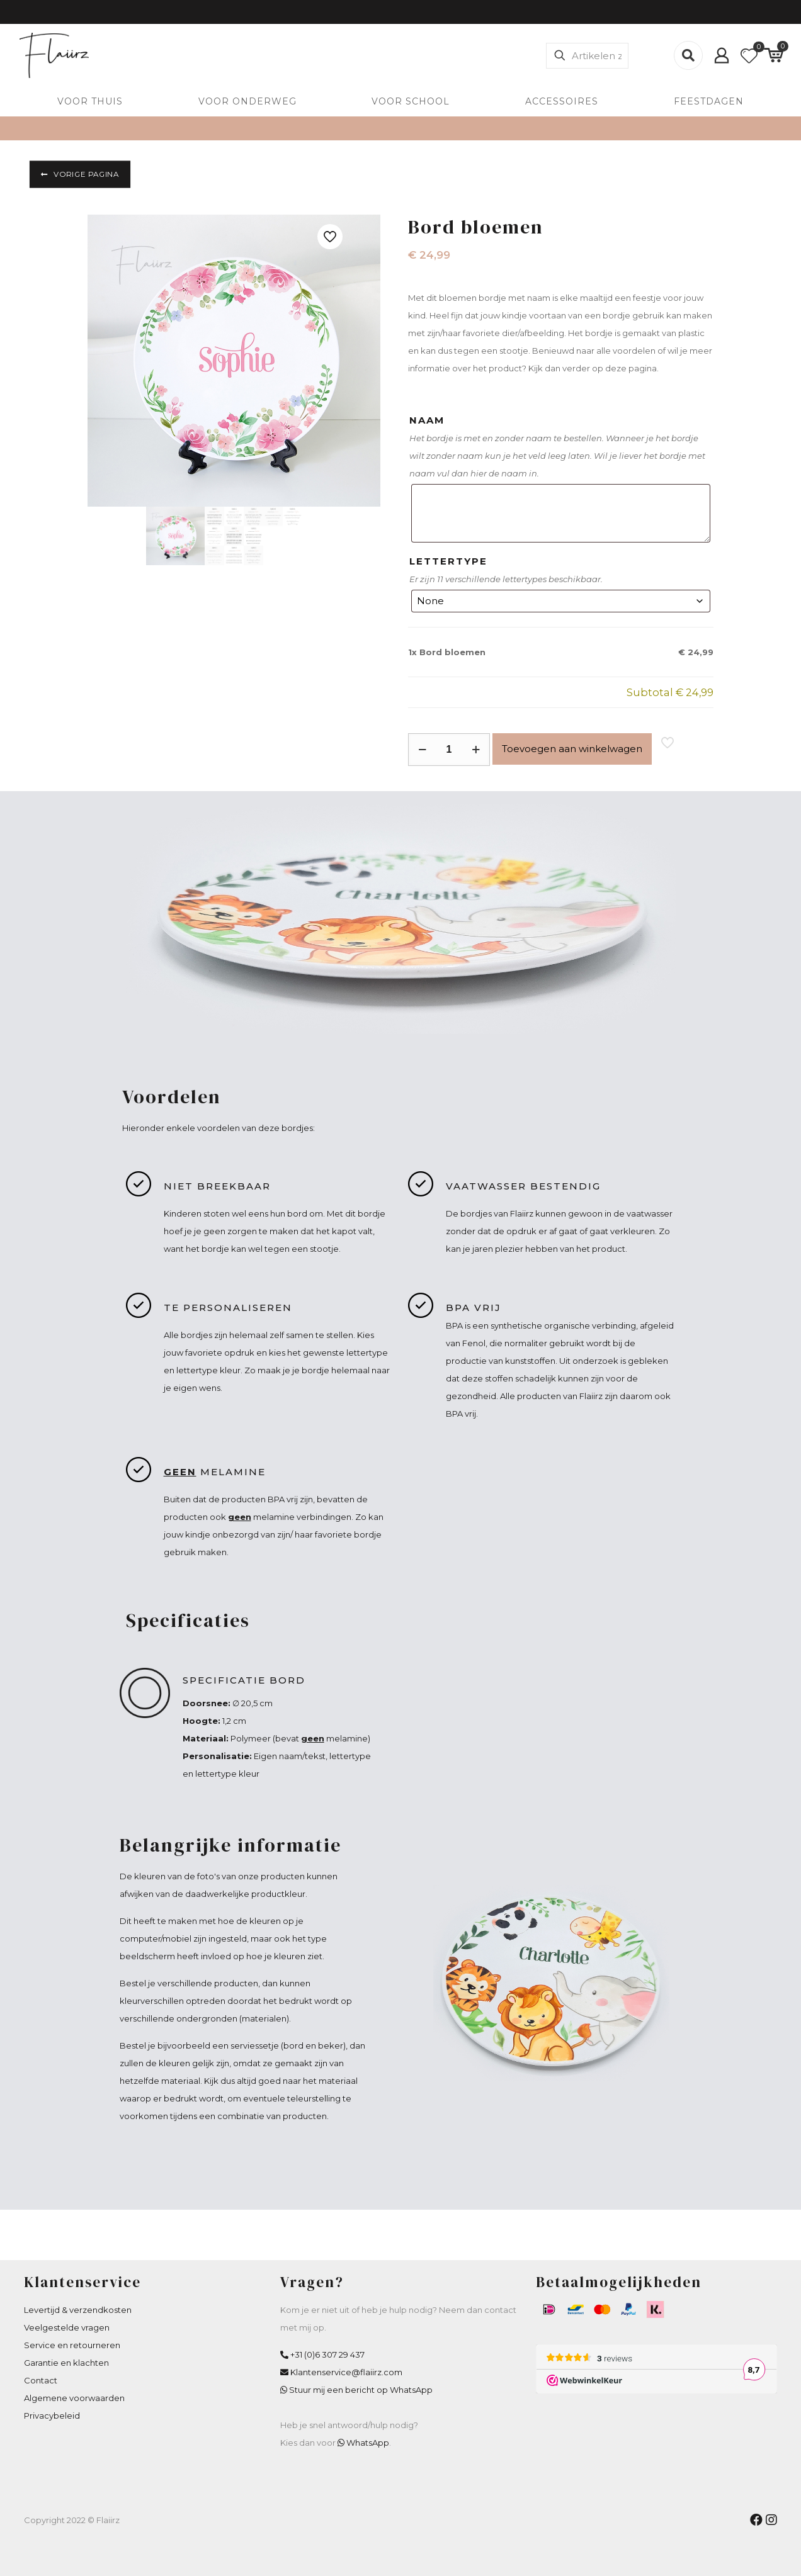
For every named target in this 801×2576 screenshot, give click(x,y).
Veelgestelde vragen (67, 2327)
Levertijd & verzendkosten (78, 2310)
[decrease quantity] (422, 749)
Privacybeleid (52, 2415)
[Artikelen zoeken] (587, 56)
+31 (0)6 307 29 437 (327, 2354)
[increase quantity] (476, 749)
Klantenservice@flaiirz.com (346, 2372)
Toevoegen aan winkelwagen (572, 749)
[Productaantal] (449, 749)
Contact (40, 2380)
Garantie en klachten (66, 2363)
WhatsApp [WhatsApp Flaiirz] (367, 2443)
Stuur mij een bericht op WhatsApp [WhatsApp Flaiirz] (361, 2390)
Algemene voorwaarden (74, 2398)
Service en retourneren (72, 2345)
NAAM (427, 420)
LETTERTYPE (448, 561)
